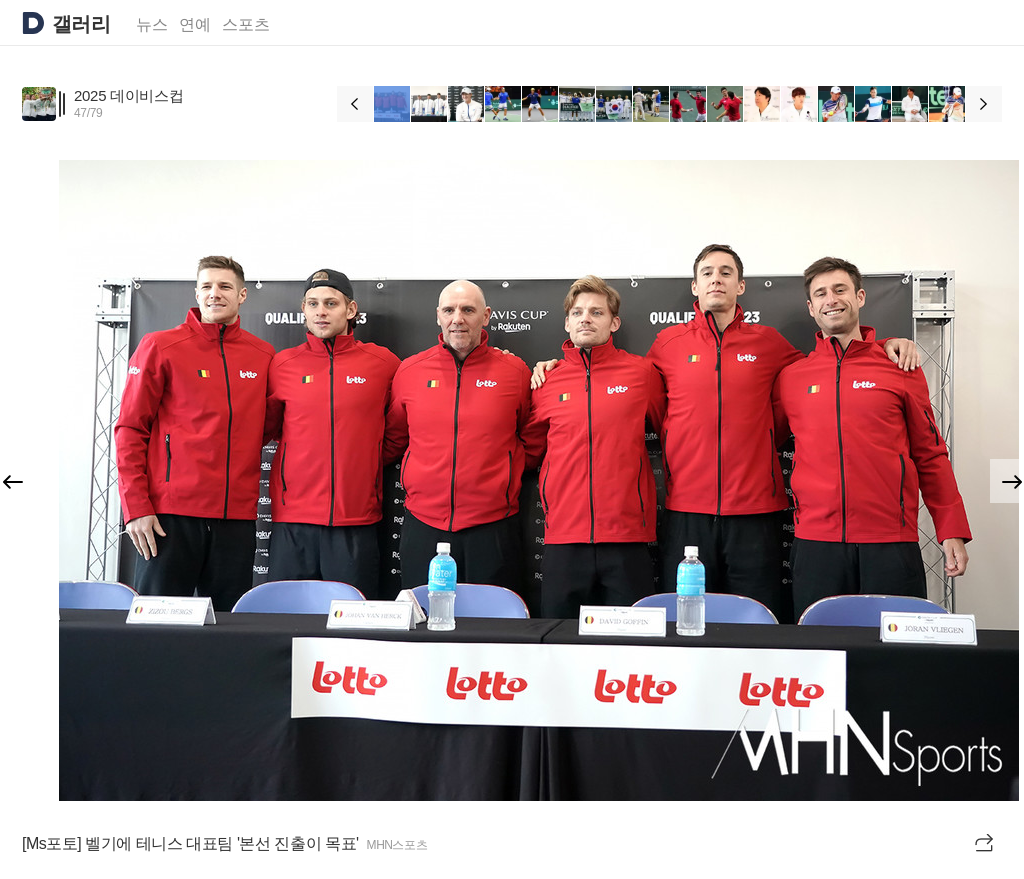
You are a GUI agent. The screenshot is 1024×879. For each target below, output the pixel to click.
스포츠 (246, 24)
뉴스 (152, 24)
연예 (195, 24)
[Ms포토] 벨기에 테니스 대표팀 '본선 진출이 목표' (190, 843)
